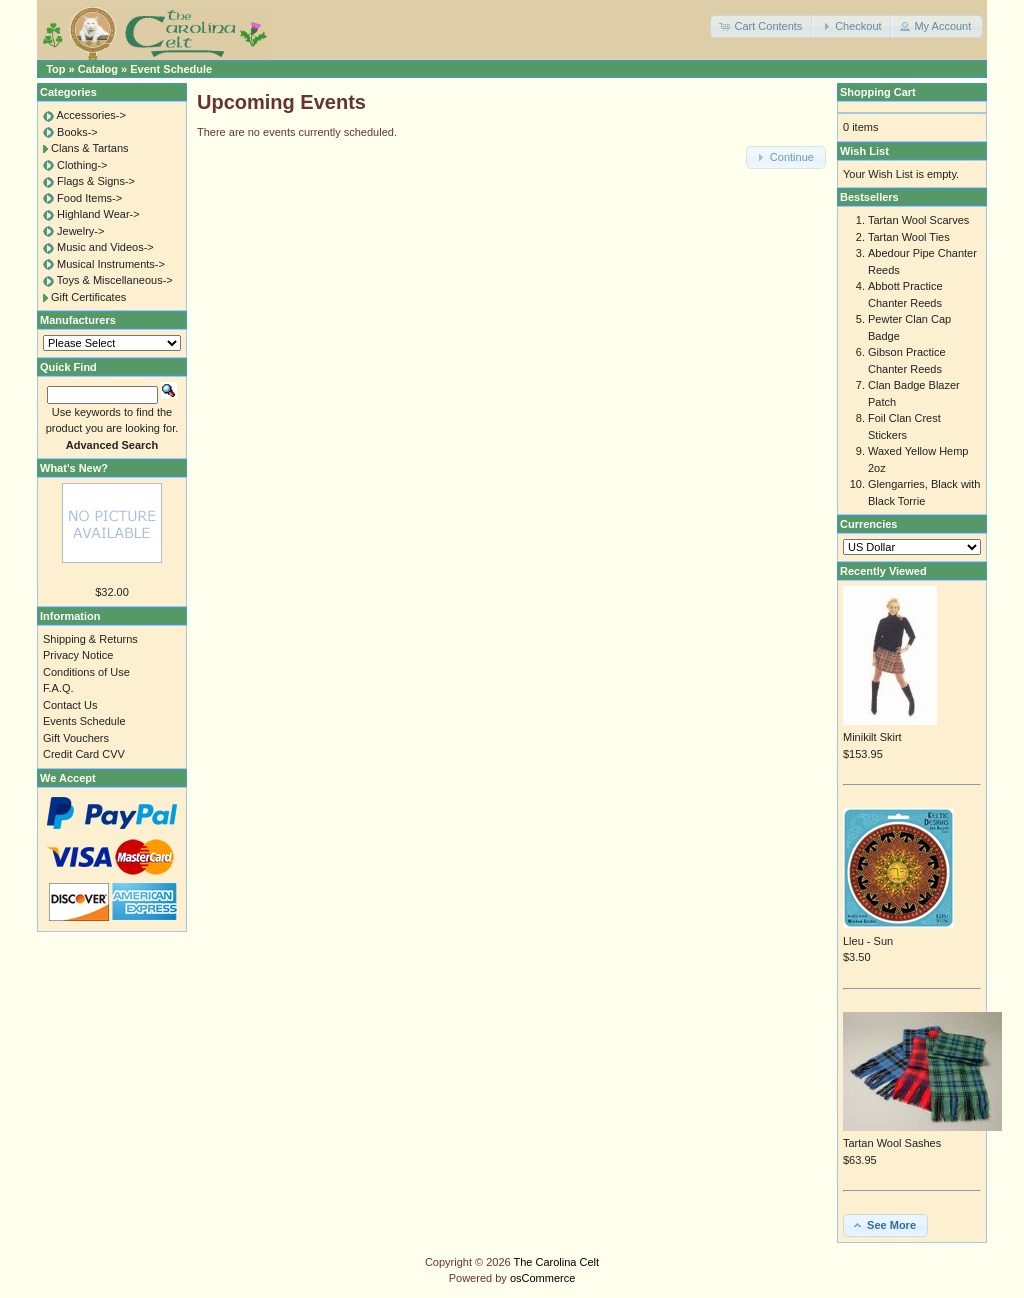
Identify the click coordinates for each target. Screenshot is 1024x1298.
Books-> (77, 132)
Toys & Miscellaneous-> (115, 280)
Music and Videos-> (105, 247)
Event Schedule (171, 69)
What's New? (74, 468)
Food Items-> (89, 198)
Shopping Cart (878, 92)
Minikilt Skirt (872, 737)
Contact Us (70, 705)
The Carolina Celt (557, 1262)
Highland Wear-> (98, 214)
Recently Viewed (883, 571)
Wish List (864, 151)
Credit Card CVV (84, 754)
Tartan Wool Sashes (892, 1143)
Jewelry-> (80, 231)
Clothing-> (82, 165)
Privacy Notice (78, 655)
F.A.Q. (58, 688)
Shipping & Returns (90, 639)
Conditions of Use (86, 672)
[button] (762, 26)
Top (55, 69)
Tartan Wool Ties (909, 237)
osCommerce (542, 1278)
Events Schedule (84, 721)
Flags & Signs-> (96, 181)
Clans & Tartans (89, 148)
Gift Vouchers (76, 738)
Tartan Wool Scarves (918, 220)
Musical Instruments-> (111, 264)
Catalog (98, 69)
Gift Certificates (88, 297)
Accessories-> (90, 115)
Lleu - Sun (868, 941)
